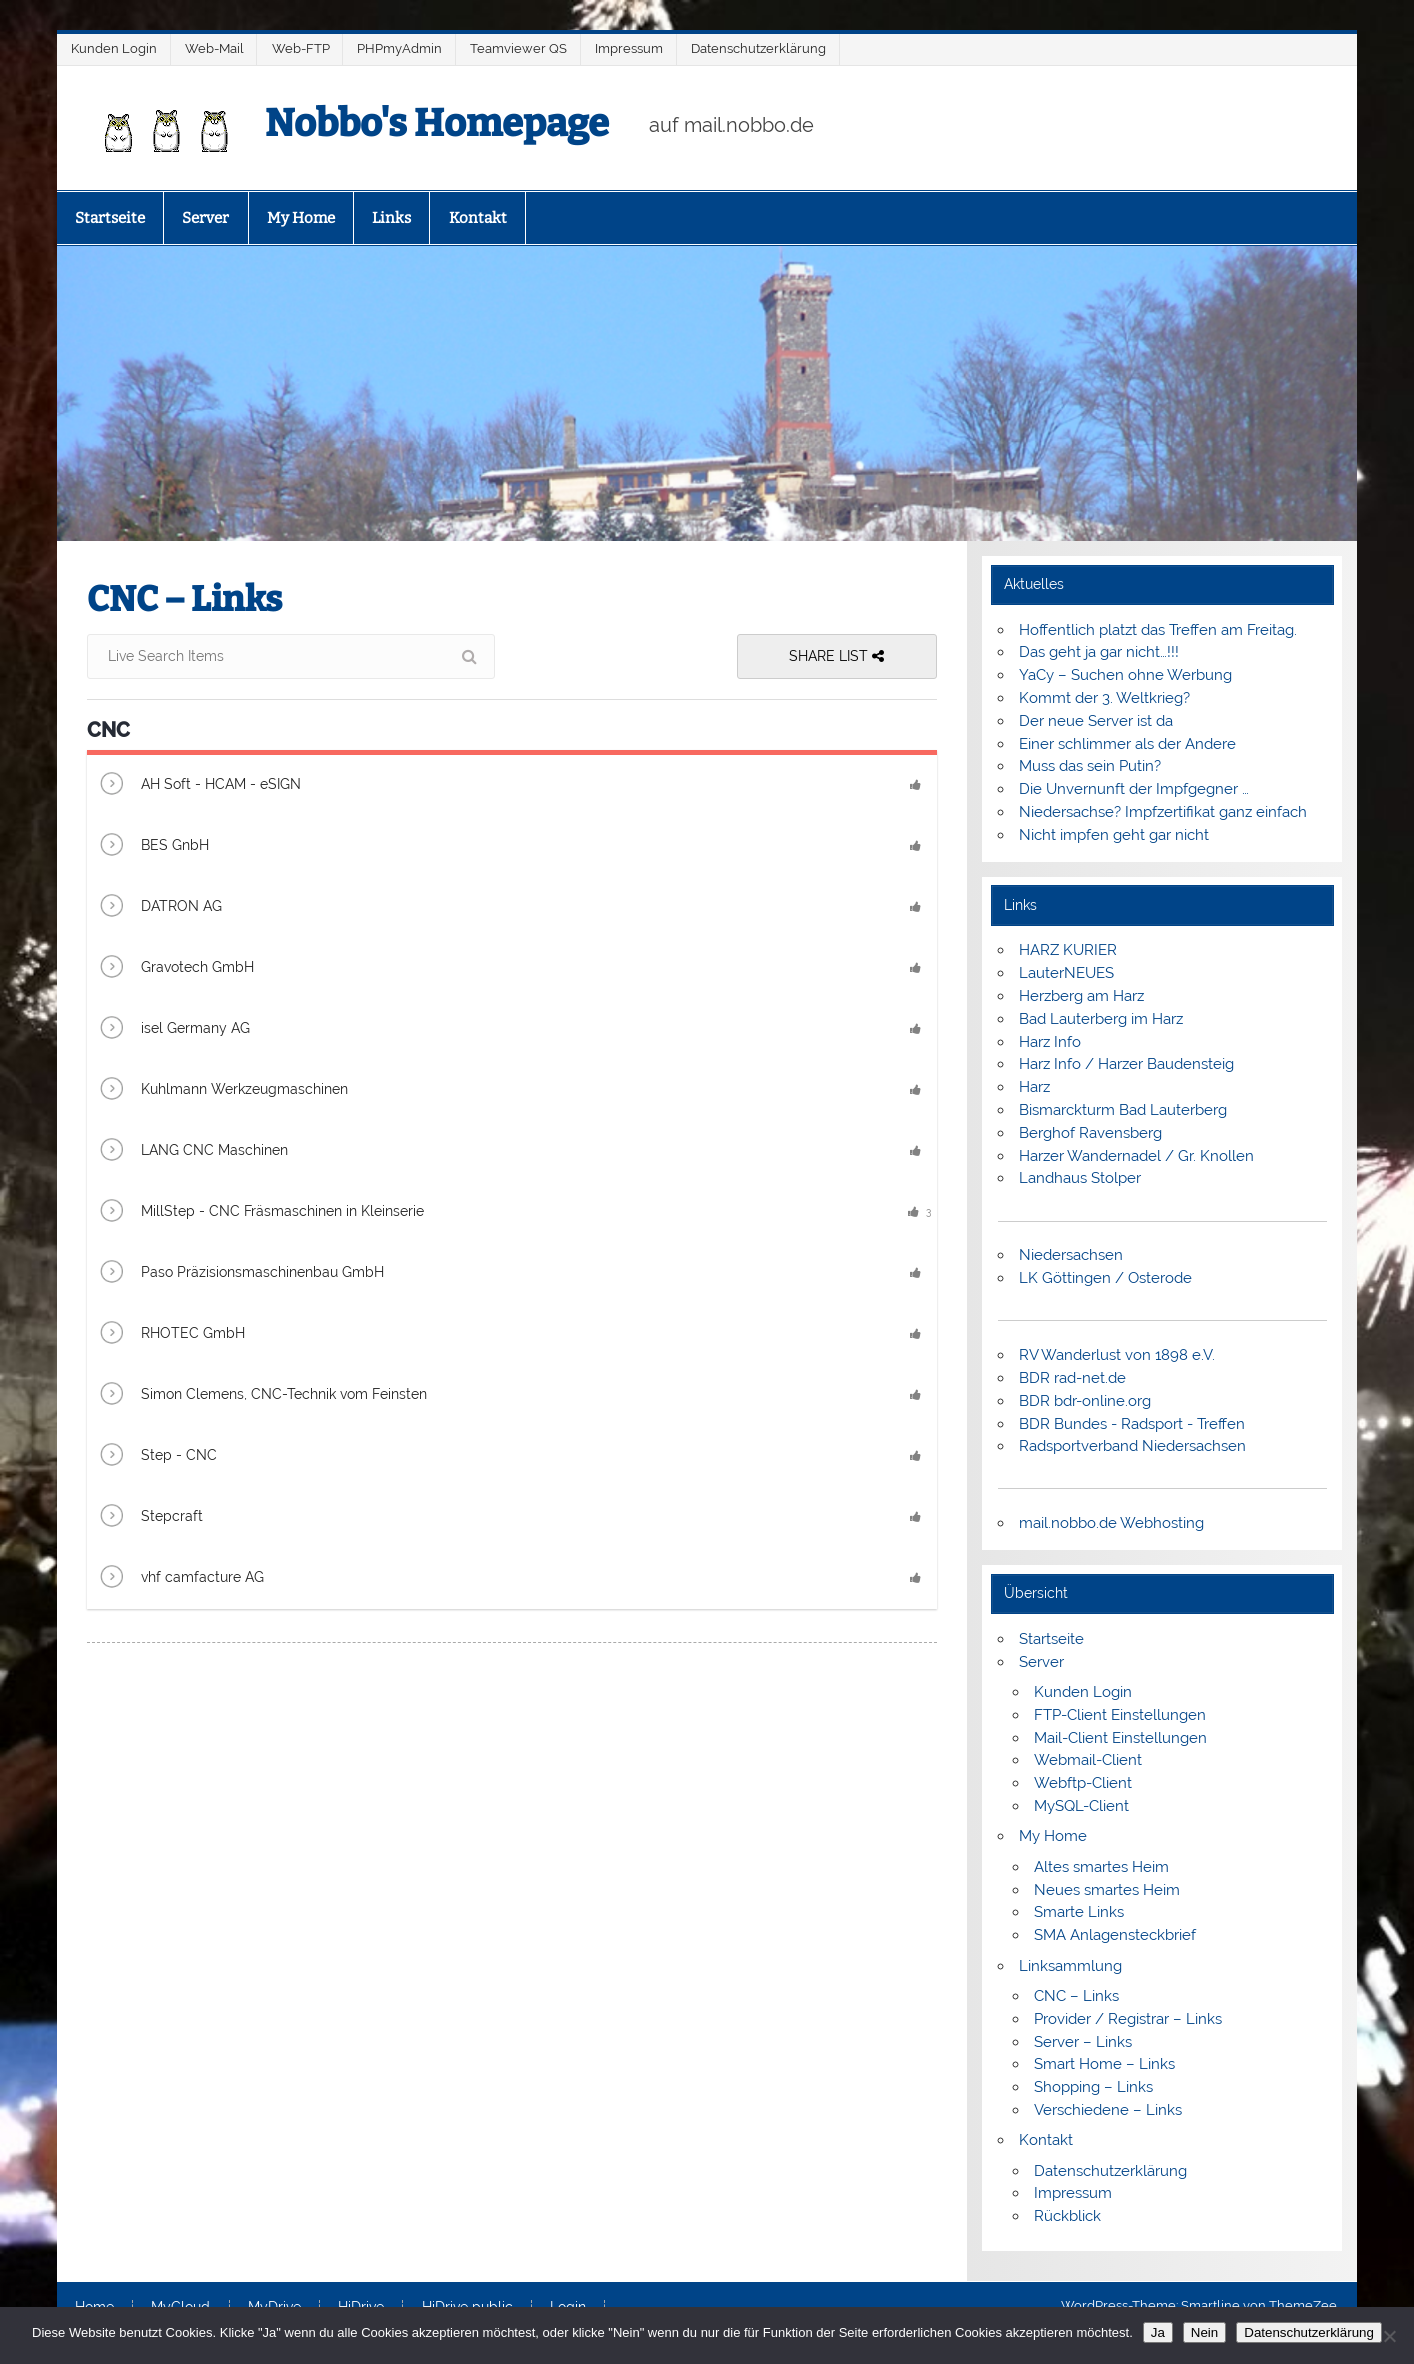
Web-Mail (214, 48)
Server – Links (1083, 2042)
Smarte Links (1079, 1912)
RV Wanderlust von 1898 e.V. (1117, 1355)
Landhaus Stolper (1080, 1178)
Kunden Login (114, 48)
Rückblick (1067, 2216)
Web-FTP (301, 48)
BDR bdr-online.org (1085, 1401)
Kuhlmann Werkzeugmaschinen (222, 1090)
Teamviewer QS (518, 48)
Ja (1158, 2332)
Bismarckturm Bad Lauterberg (1123, 1110)
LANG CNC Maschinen (192, 1151)
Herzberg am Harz (1081, 996)
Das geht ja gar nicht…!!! (1099, 652)
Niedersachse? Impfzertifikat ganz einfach (1163, 812)
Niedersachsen (1071, 1255)
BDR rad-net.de (1072, 1378)
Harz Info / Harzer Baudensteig (1126, 1064)
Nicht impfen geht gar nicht (1114, 835)
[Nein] (1389, 2336)
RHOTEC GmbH (171, 1334)
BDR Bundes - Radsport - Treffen (1132, 1424)
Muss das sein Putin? (1090, 766)
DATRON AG (159, 907)
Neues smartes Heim (1107, 1890)
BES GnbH (153, 846)
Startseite (110, 218)
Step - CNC (157, 1456)
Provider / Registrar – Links (1128, 2019)
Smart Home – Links (1104, 2064)
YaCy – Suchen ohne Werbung (1125, 675)
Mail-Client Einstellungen (1120, 1738)
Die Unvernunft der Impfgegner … (1134, 789)
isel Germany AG (173, 1029)
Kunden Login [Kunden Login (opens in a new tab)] (1083, 1692)
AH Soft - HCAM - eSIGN (199, 785)
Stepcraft (150, 1517)
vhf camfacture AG (180, 1578)
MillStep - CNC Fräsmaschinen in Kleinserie (260, 1212)
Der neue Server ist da (1096, 721)
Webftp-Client (1083, 1783)
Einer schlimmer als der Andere (1127, 744)
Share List (836, 656)
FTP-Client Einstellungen (1120, 1715)
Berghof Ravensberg (1090, 1133)
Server (205, 218)
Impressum (629, 48)
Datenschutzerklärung (758, 48)
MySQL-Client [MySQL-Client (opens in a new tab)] (1081, 1806)
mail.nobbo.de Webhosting (1111, 1523)
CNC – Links (1076, 1996)
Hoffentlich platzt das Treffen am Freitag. (1158, 630)
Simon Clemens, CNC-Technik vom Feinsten (262, 1395)
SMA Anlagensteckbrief (1115, 1935)
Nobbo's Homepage (437, 123)
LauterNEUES (1066, 973)
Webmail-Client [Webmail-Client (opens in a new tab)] (1088, 1760)
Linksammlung (1070, 1966)
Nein (1204, 2332)
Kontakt (478, 218)
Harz (1034, 1087)
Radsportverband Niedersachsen (1132, 1446)
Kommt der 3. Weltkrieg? (1104, 698)
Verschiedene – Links (1108, 2110)
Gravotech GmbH (175, 968)
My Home (301, 218)
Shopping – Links (1093, 2087)
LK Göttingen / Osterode (1105, 1278)
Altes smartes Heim (1101, 1867)
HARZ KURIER (1068, 950)
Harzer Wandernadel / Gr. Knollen (1136, 1156)
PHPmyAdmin (399, 48)
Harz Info (1050, 1042)
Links (391, 218)
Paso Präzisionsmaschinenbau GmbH (240, 1273)
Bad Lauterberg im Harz (1101, 1019)
